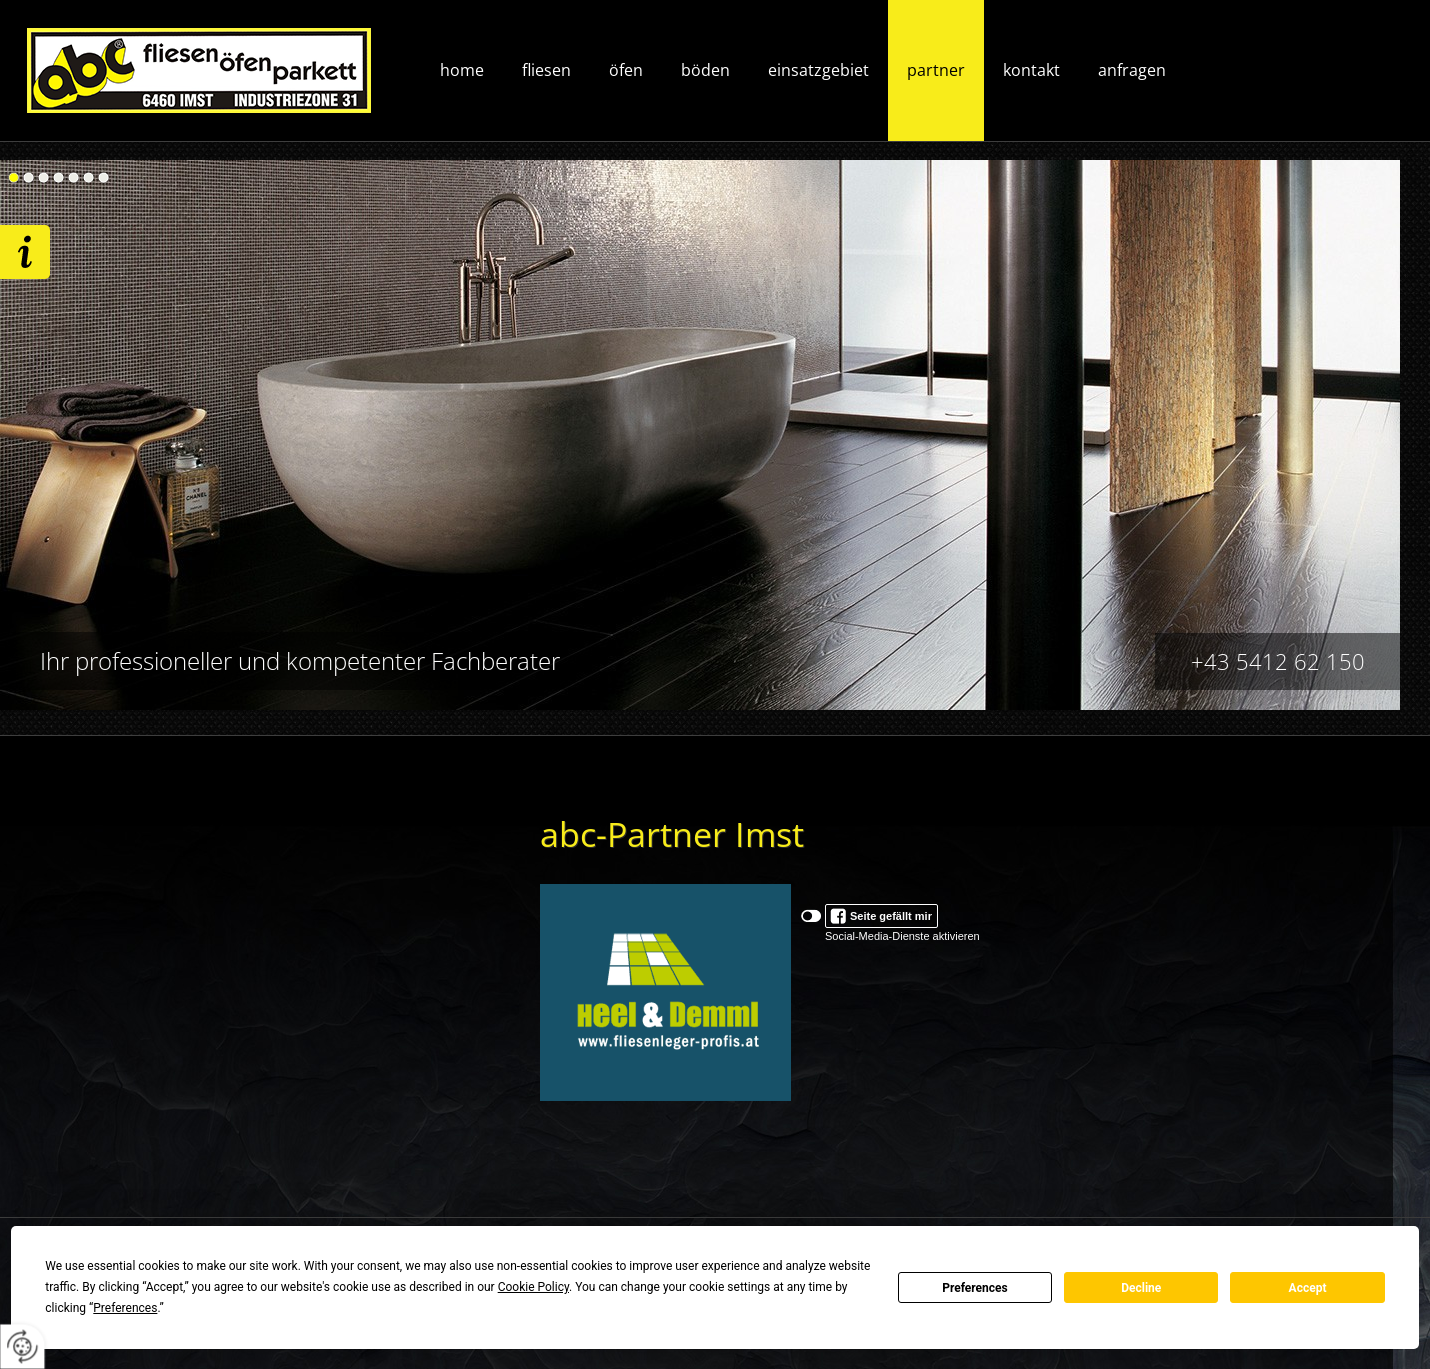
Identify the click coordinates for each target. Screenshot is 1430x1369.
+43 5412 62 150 (1278, 661)
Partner (936, 70)
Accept (1308, 1288)
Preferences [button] (125, 1308)
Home (462, 70)
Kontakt (1031, 70)
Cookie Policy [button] (533, 1287)
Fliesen (546, 70)
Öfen (626, 70)
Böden (705, 70)
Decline (1141, 1288)
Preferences (975, 1288)
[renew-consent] (22, 1346)
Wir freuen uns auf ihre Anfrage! (25, 252)
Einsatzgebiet (818, 70)
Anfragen (1132, 70)
